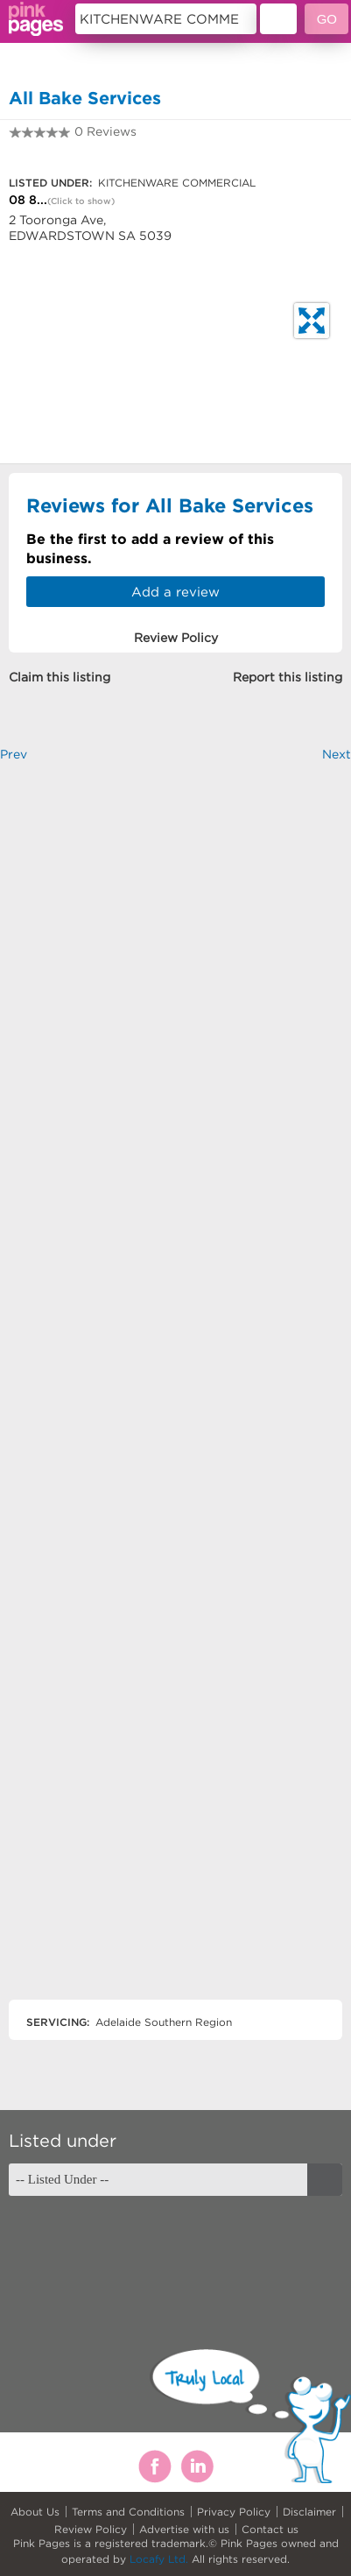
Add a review (175, 591)
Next (336, 754)
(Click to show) (81, 201)
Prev (13, 754)
